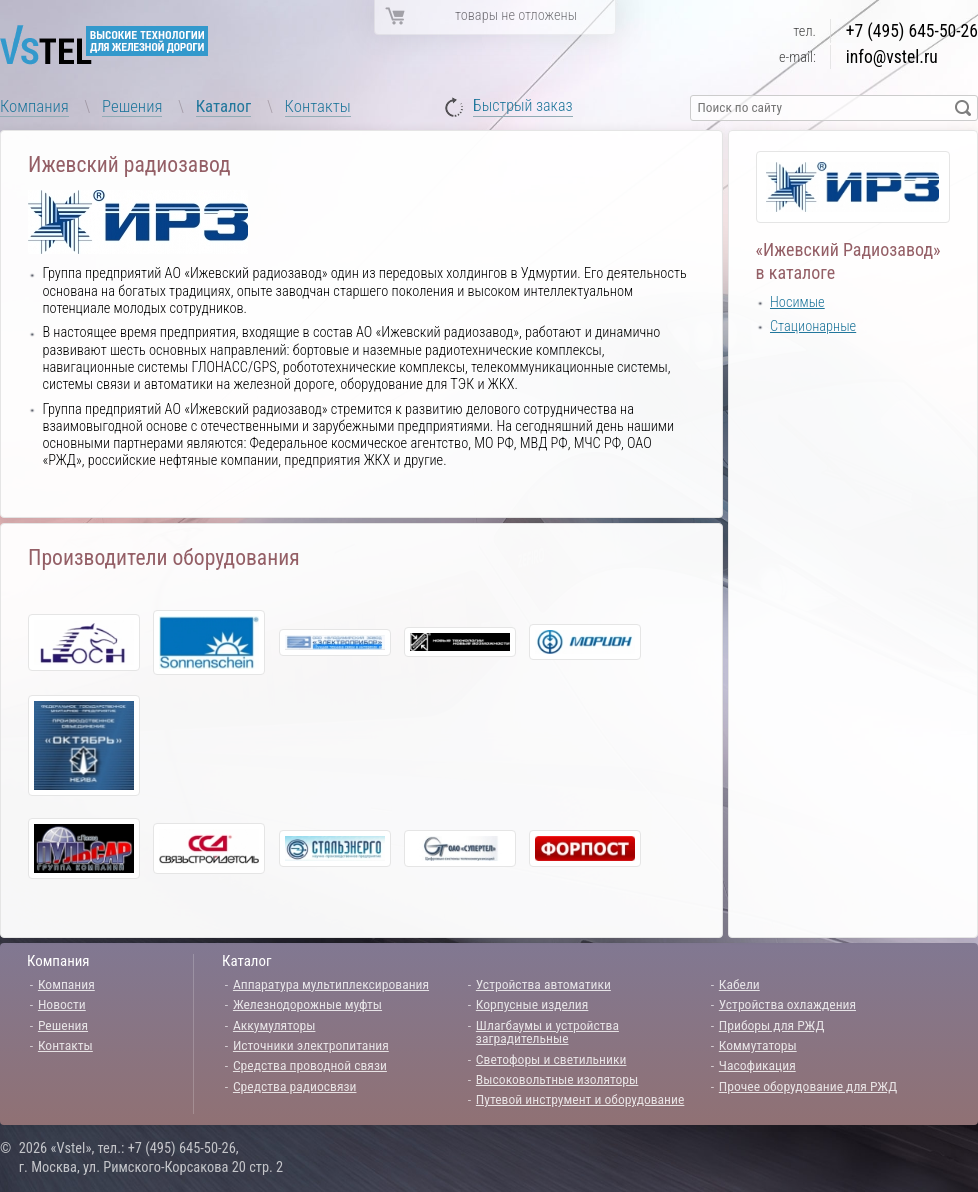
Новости (62, 1004)
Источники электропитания (311, 1045)
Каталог (224, 106)
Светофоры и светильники (551, 1059)
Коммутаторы (758, 1045)
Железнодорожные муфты (307, 1004)
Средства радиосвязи (295, 1086)
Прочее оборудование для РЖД (808, 1086)
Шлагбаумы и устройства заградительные (547, 1032)
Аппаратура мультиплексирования (331, 984)
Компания (34, 106)
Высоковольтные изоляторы (557, 1079)
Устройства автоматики (543, 984)
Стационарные (813, 326)
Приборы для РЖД (772, 1025)
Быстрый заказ (523, 106)
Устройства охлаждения (787, 1004)
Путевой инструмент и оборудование (580, 1099)
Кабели (739, 984)
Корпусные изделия (532, 1004)
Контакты (318, 106)
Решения (132, 106)
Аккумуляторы (274, 1025)
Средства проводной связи (310, 1065)
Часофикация (757, 1065)
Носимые (797, 302)
